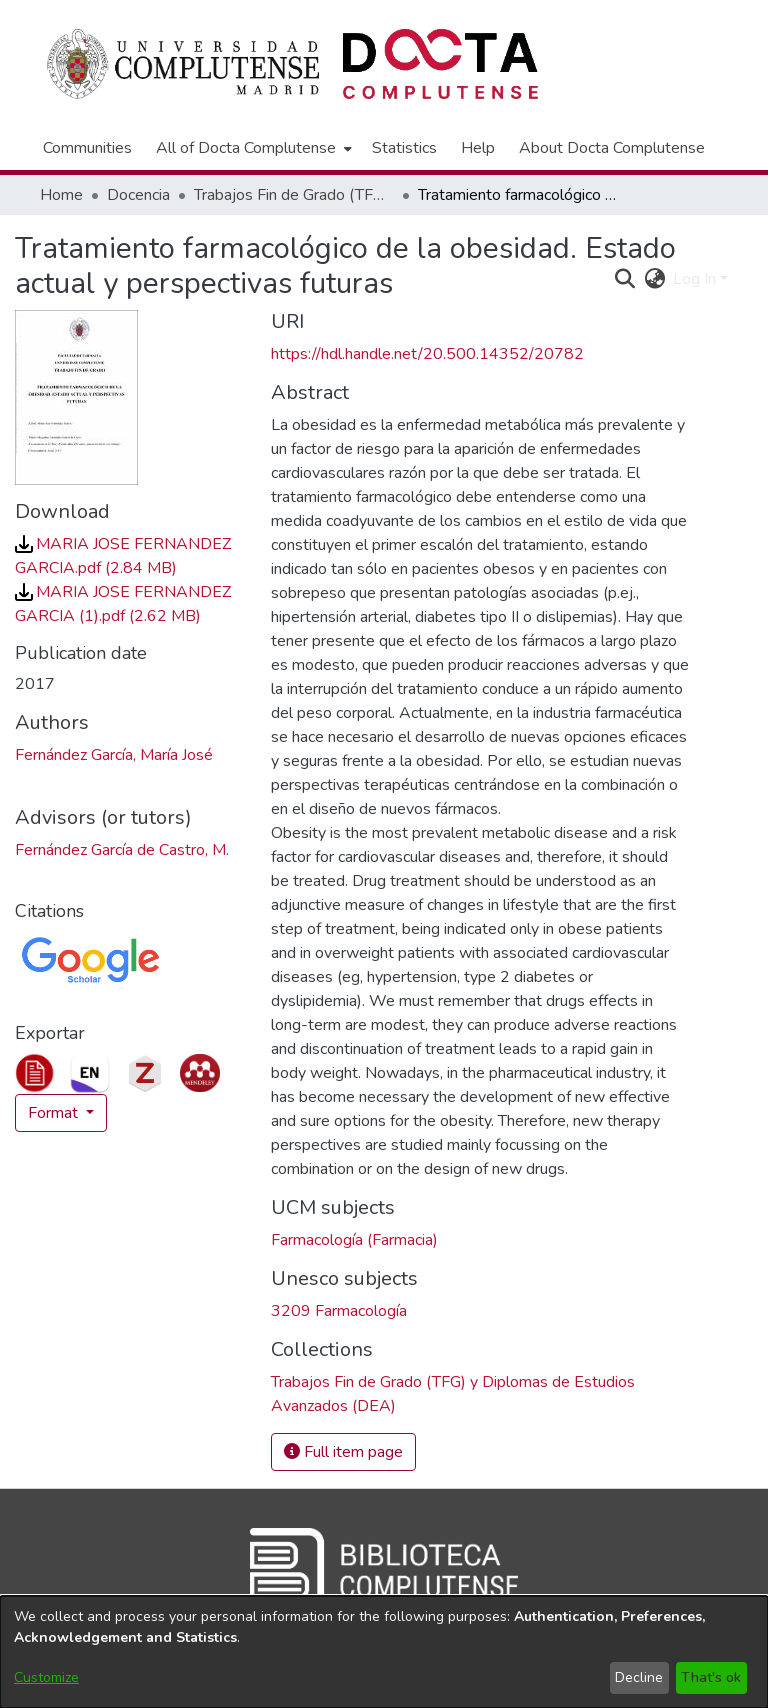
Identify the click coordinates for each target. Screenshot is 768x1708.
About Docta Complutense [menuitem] (612, 148)
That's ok (711, 1677)
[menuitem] (252, 148)
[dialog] (384, 1652)
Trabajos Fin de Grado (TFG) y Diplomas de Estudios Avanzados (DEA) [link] (294, 195)
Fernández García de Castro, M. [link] (122, 850)
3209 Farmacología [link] (339, 1311)
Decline (639, 1677)
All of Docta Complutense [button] (246, 148)
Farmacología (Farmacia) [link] (354, 1240)
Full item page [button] (343, 1452)
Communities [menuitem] (87, 148)
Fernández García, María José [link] (114, 755)
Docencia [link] (138, 195)
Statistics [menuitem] (404, 148)
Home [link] (61, 195)
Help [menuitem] (478, 148)
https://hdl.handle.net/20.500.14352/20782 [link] (427, 354)
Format (55, 1113)
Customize (46, 1677)
